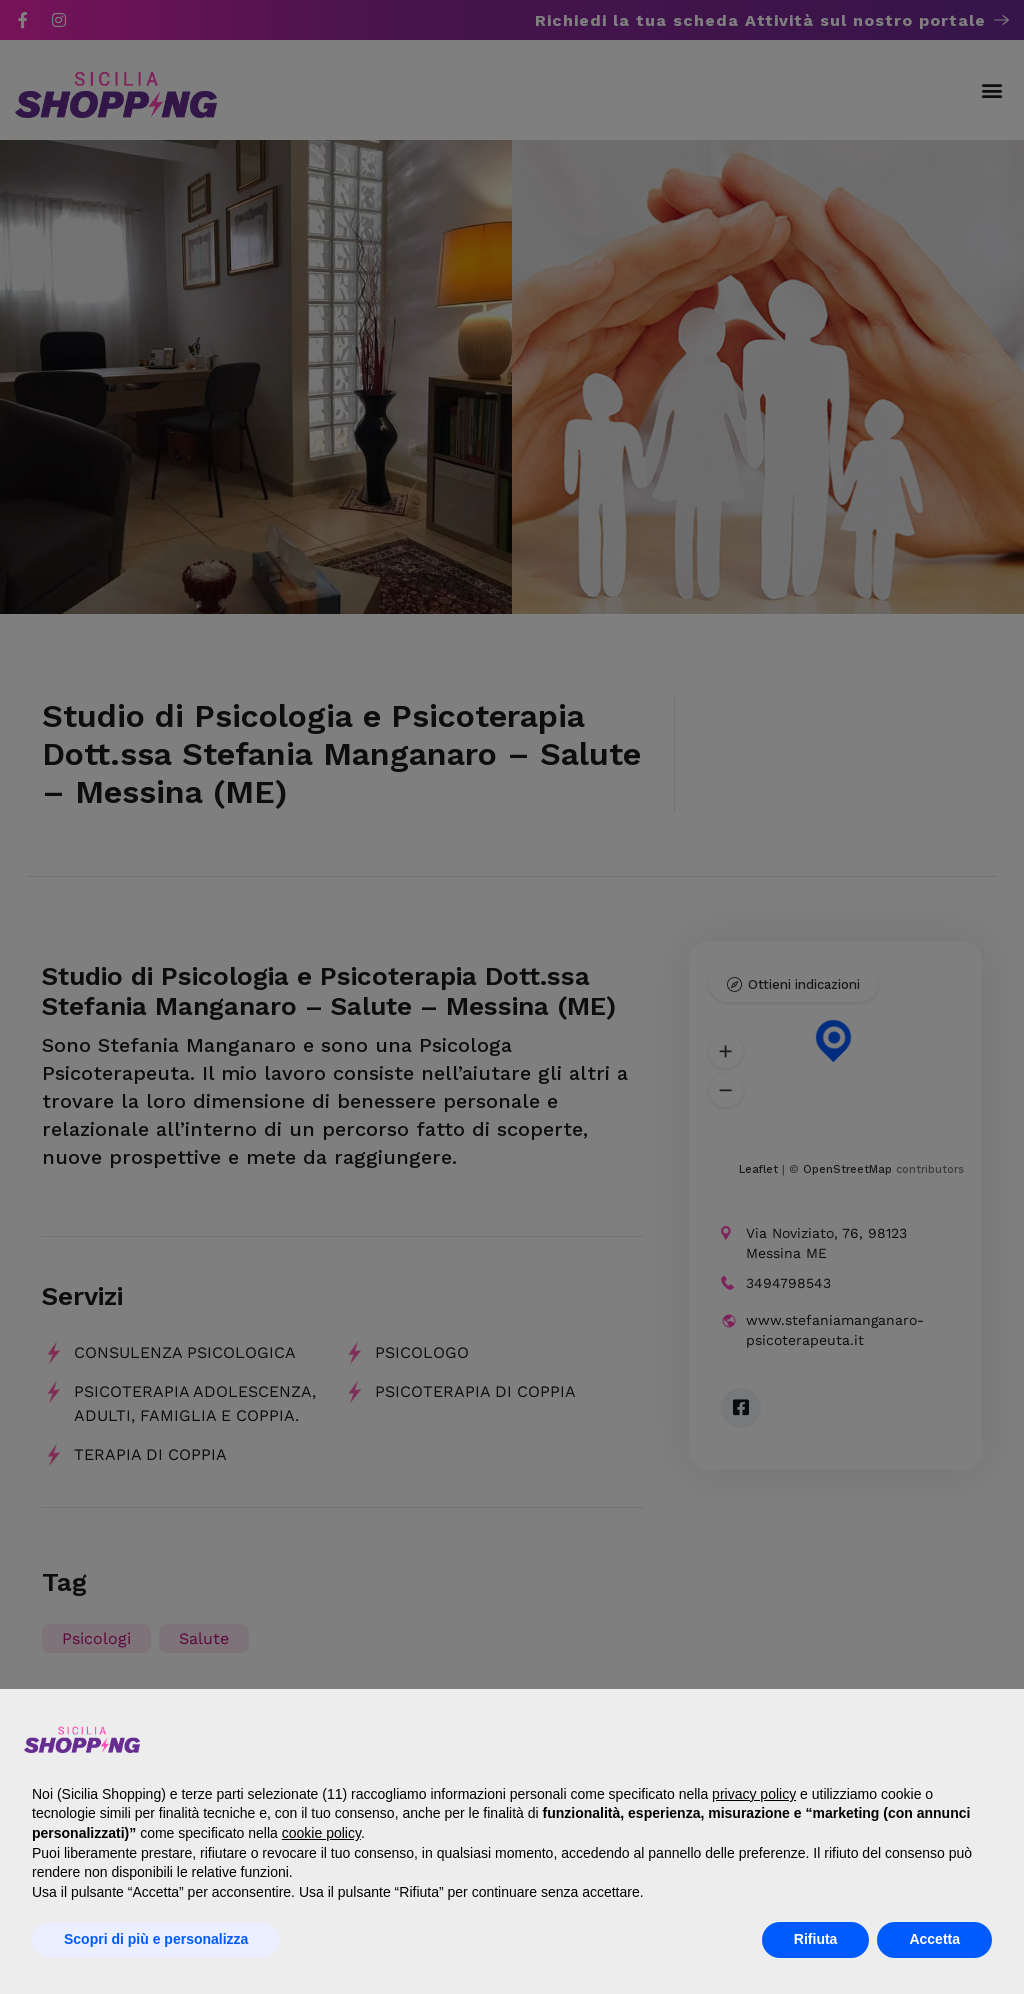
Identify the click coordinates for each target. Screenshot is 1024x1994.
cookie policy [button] (321, 1833)
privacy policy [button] (754, 1794)
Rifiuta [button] (816, 1939)
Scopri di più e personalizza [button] (156, 1939)
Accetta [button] (934, 1939)
